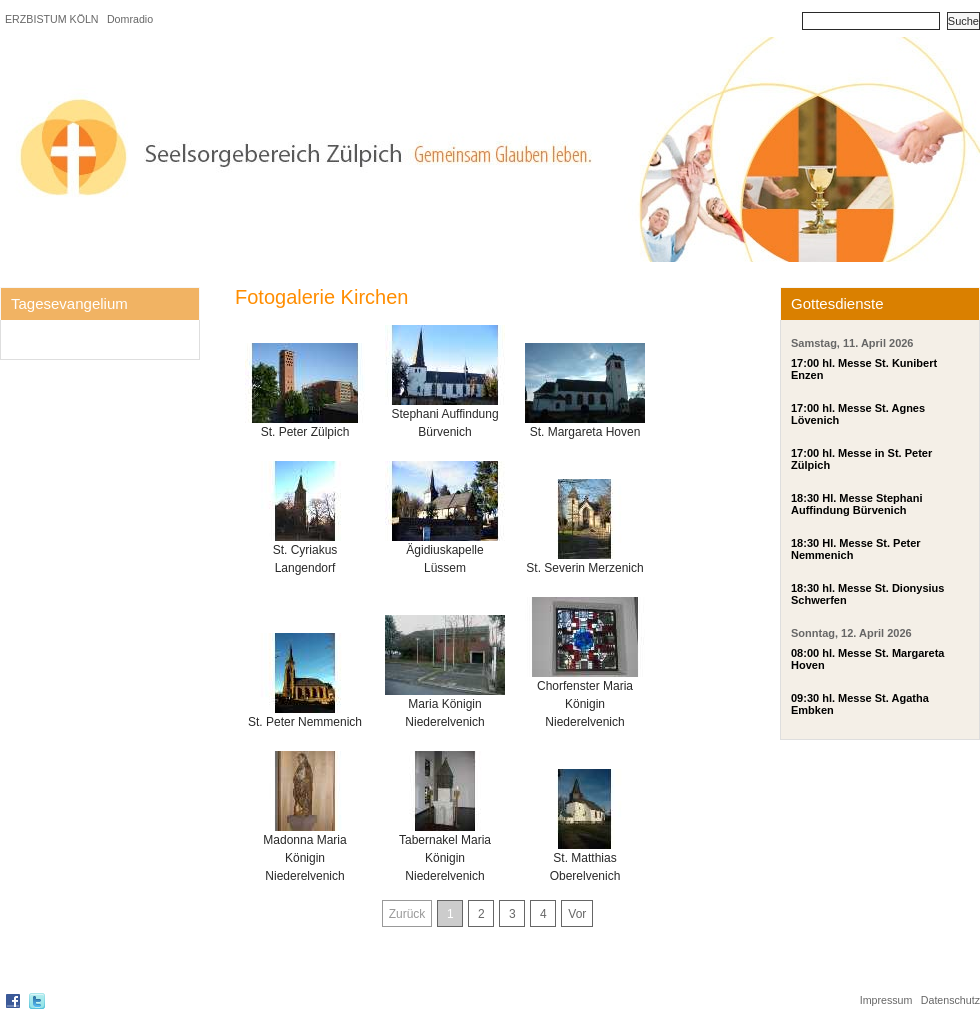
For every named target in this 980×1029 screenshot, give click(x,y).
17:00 (805, 363)
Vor (577, 914)
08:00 (805, 653)
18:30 (805, 498)
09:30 (805, 698)
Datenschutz (950, 1000)
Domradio (130, 19)
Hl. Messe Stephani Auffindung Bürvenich (856, 504)
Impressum (886, 1000)
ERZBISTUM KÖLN (52, 19)
